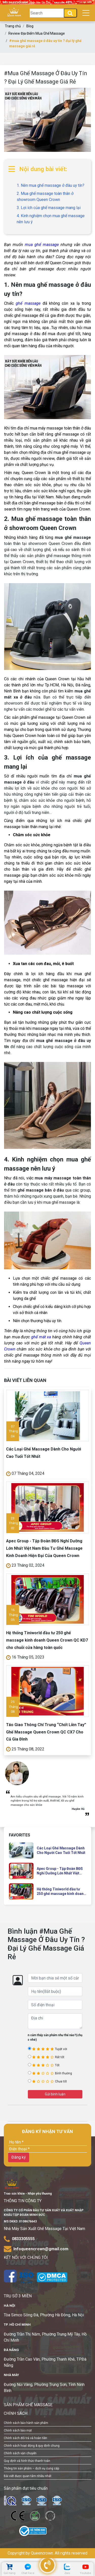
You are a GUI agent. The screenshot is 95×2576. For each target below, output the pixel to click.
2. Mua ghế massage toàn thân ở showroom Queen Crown (45, 196)
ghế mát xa (41, 1337)
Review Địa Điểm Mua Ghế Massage (36, 33)
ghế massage (28, 303)
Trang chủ (13, 26)
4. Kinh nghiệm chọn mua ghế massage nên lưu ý (51, 218)
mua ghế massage (42, 244)
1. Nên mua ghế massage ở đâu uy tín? (50, 185)
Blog (29, 26)
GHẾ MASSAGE (38, 2404)
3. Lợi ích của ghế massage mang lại (49, 207)
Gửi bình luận (55, 2094)
